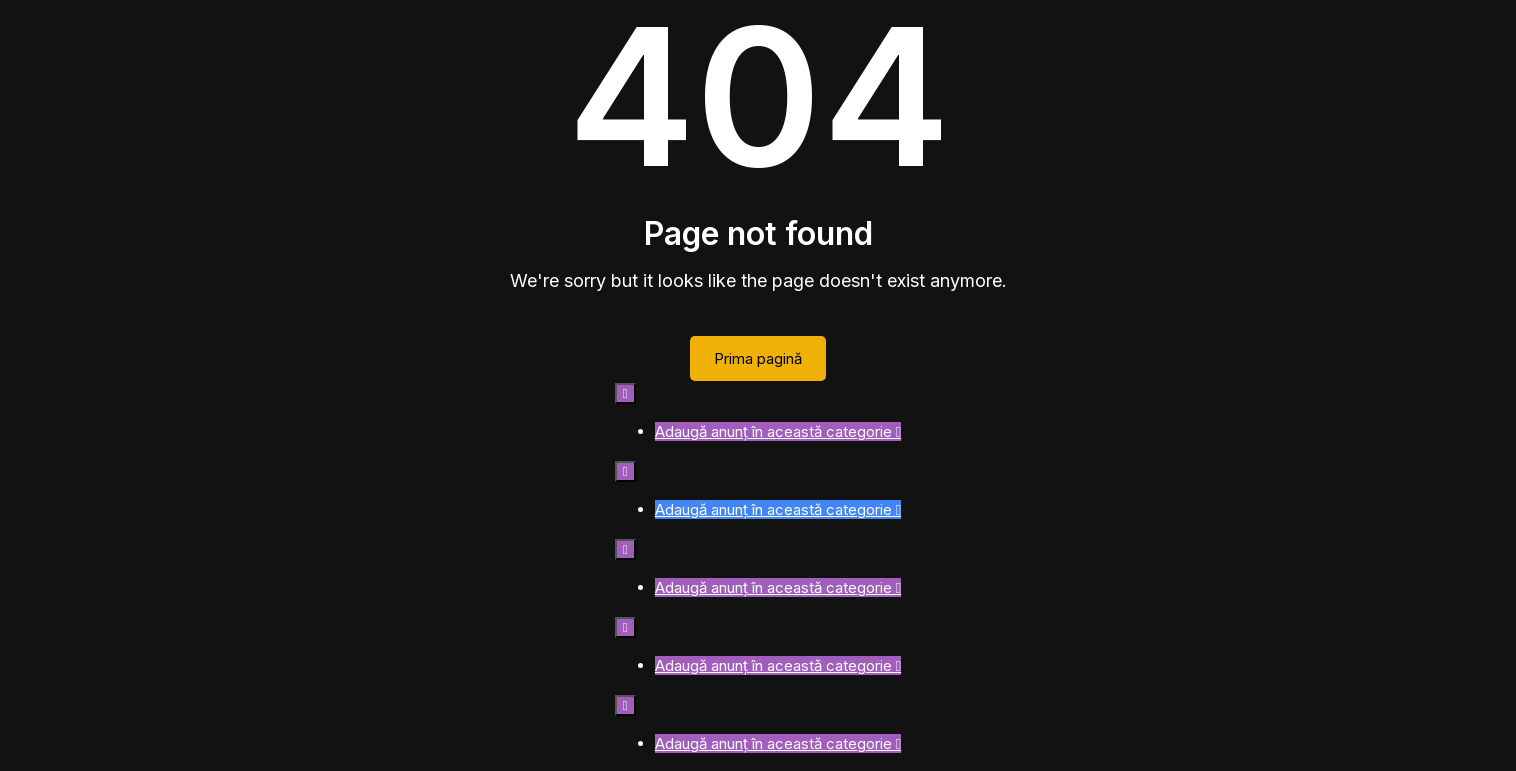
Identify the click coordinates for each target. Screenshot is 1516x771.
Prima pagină (758, 358)
